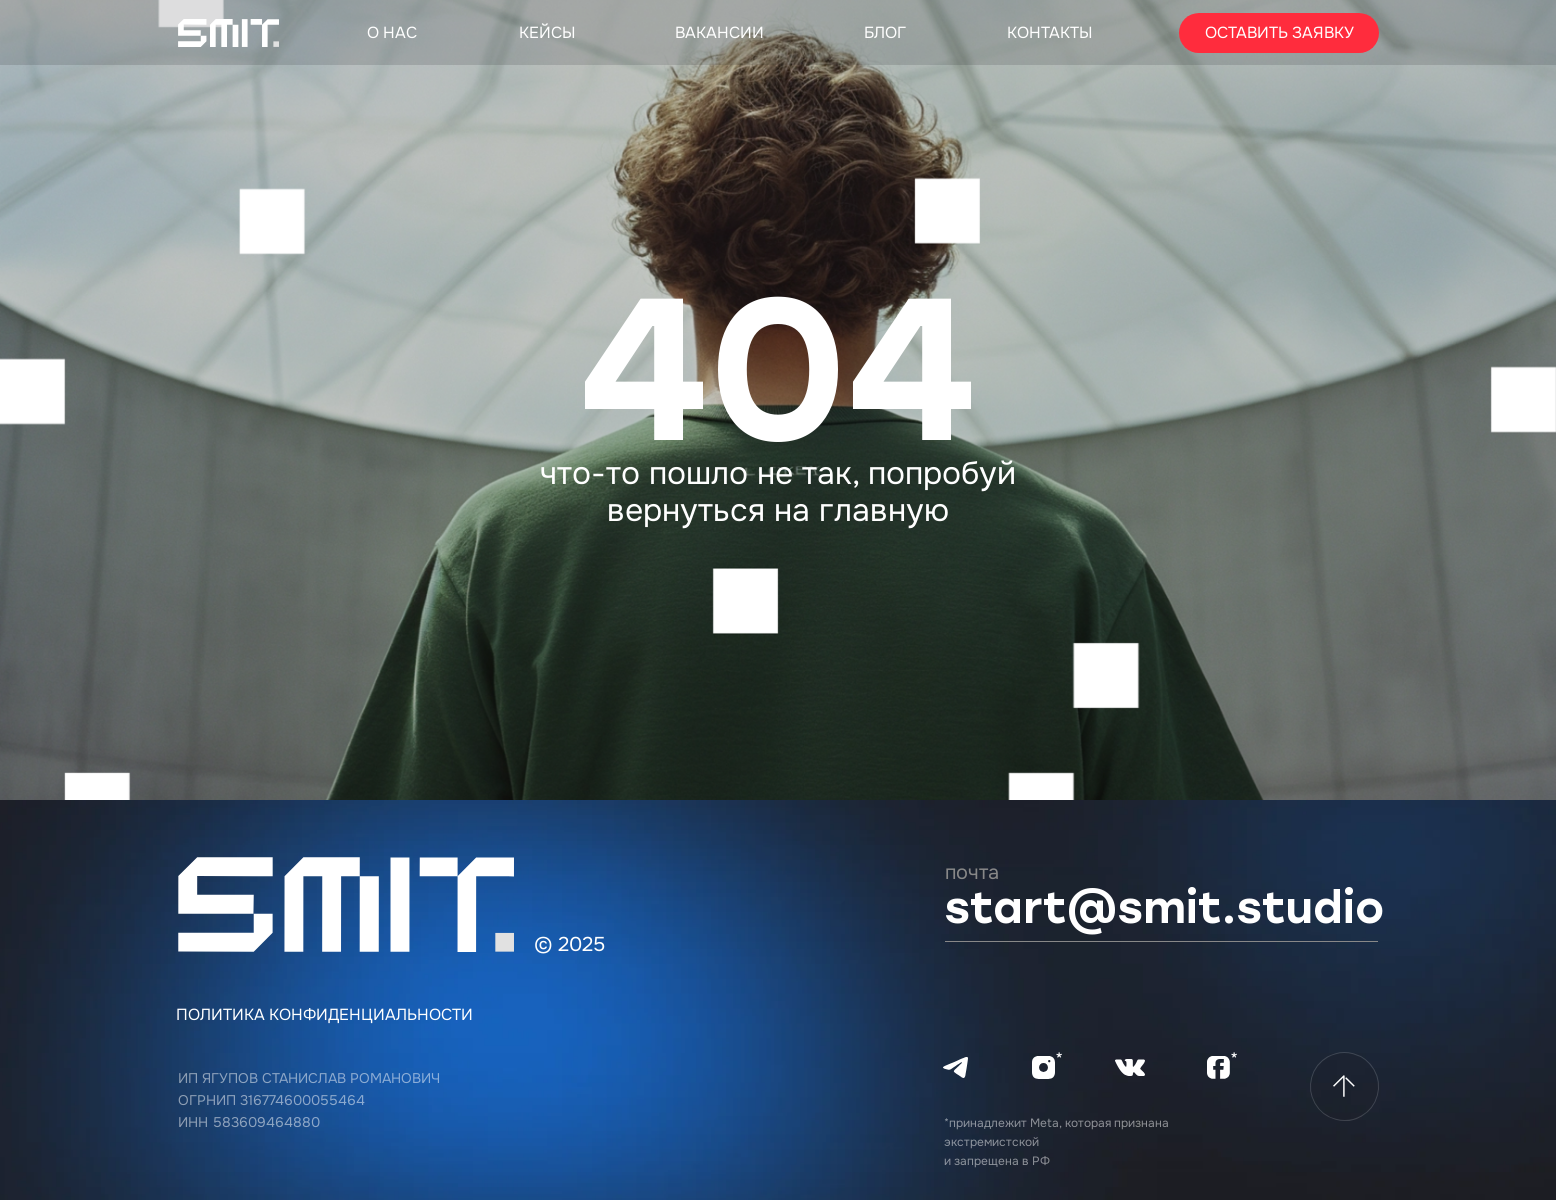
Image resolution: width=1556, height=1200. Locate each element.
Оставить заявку (1279, 32)
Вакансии (719, 32)
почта (972, 872)
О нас (392, 32)
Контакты (1049, 32)
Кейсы (547, 32)
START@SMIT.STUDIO (1164, 907)
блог (885, 32)
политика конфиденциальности (324, 1014)
